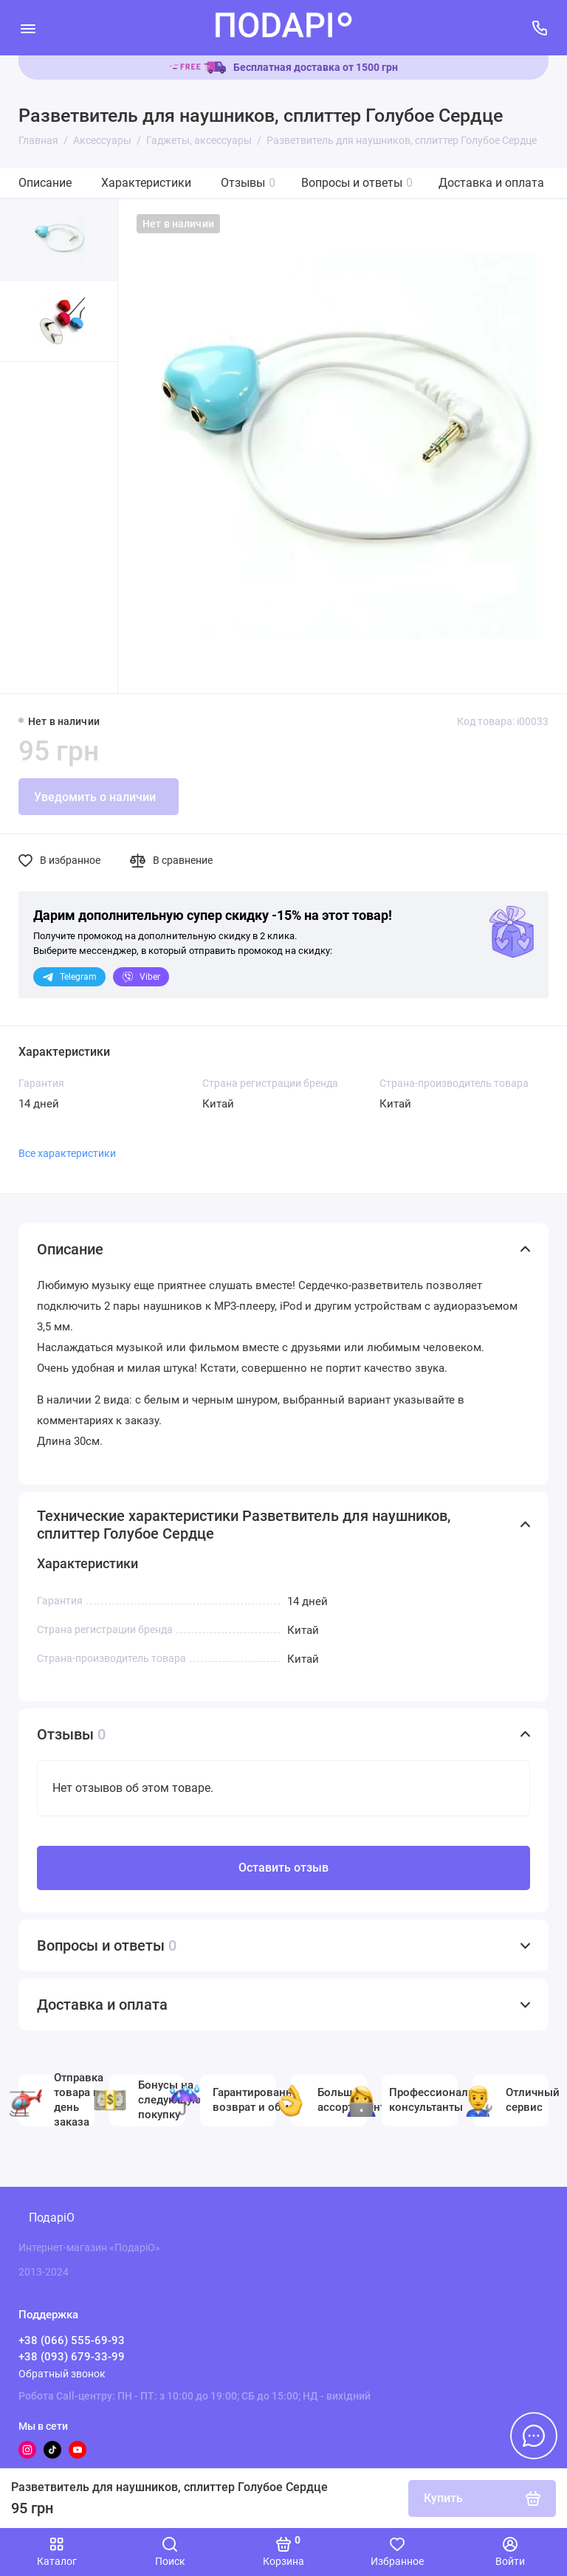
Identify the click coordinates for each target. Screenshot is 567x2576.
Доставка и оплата (491, 183)
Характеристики (146, 183)
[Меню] (27, 27)
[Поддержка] (539, 27)
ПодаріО (52, 2218)
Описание (45, 183)
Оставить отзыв (283, 1868)
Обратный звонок (62, 2374)
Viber (141, 977)
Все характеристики (67, 1153)
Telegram (69, 977)
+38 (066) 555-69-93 (71, 2340)
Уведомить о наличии (95, 797)
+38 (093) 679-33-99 (71, 2356)
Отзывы (248, 183)
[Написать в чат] (534, 2436)
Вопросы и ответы (357, 183)
